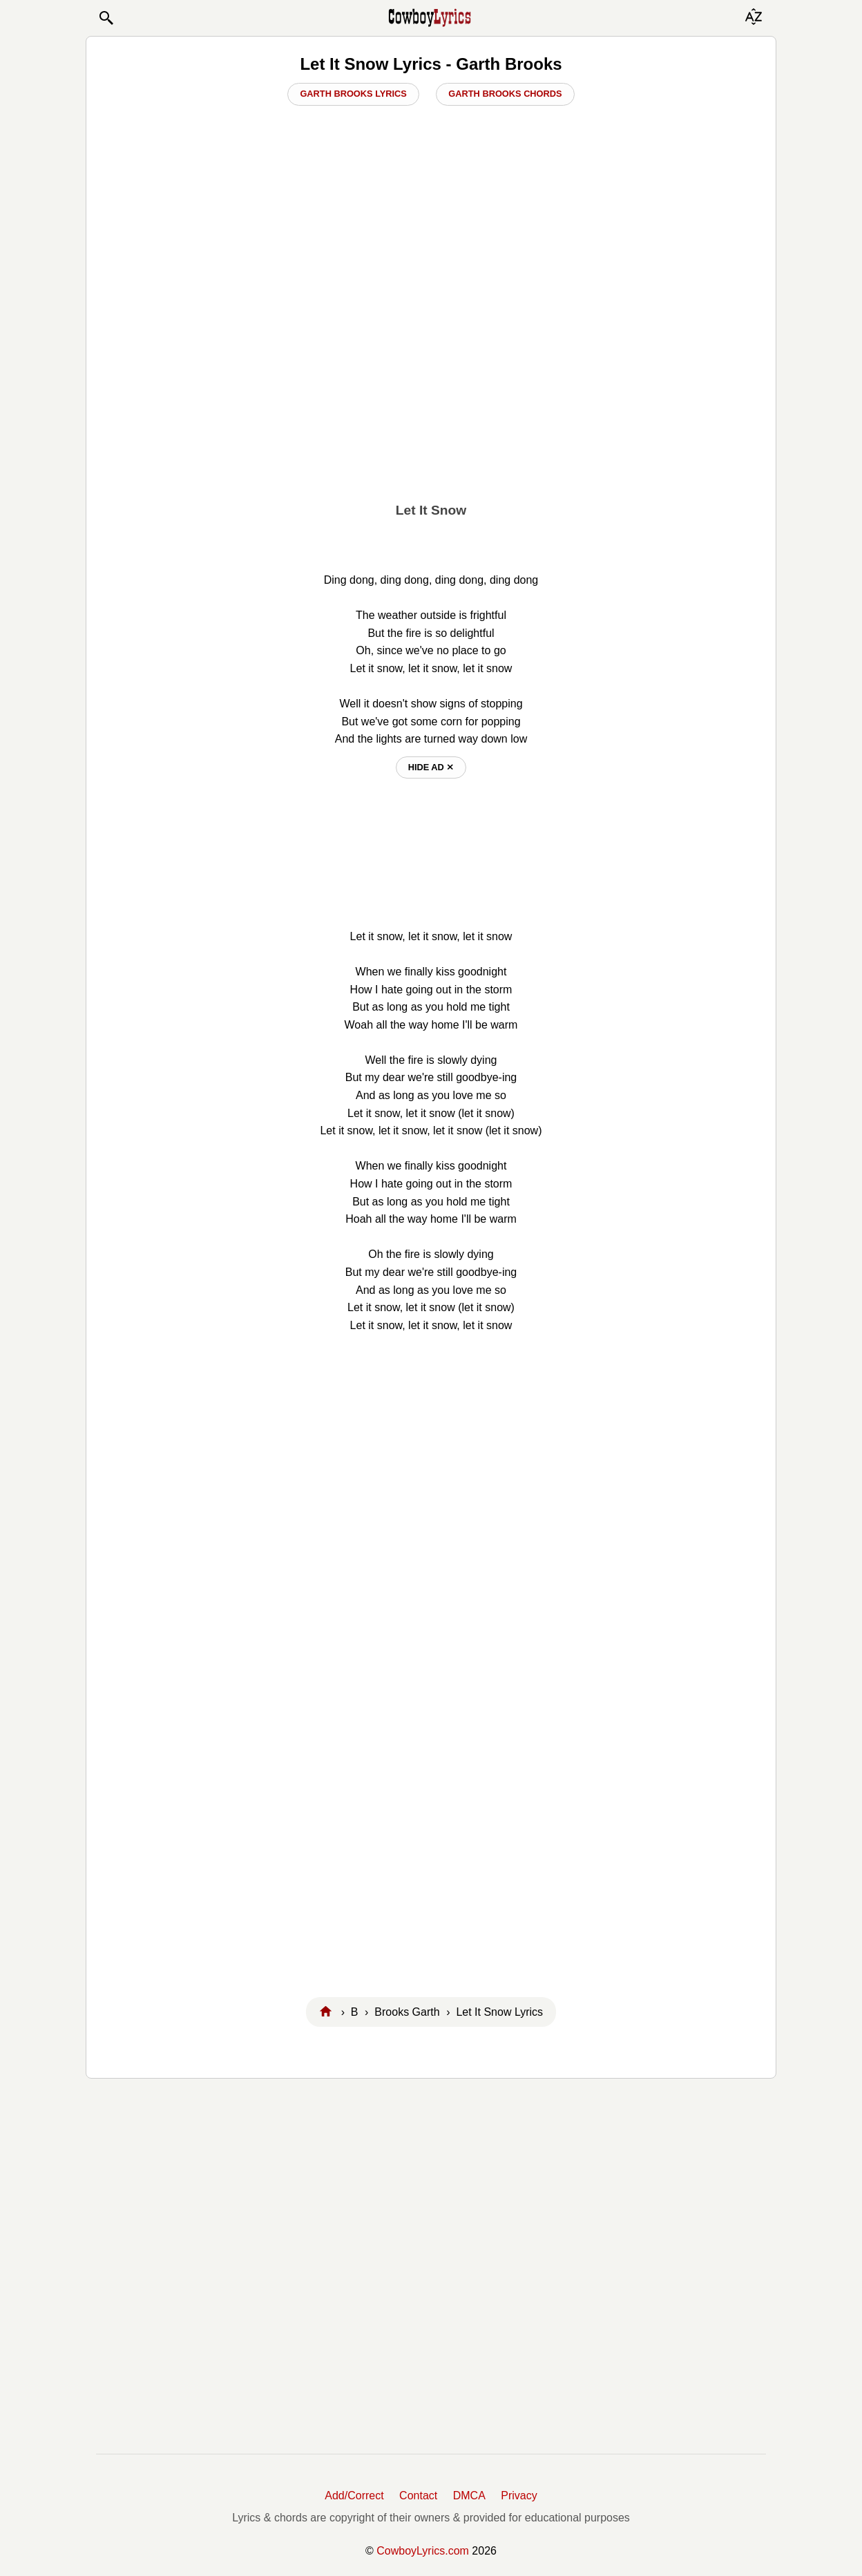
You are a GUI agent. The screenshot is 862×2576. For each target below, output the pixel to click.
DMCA (469, 2495)
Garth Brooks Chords (505, 93)
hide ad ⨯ (431, 767)
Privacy (519, 2495)
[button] (106, 18)
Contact (418, 2495)
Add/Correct (354, 2495)
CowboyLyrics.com (422, 2551)
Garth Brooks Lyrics (353, 93)
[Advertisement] (431, 387)
